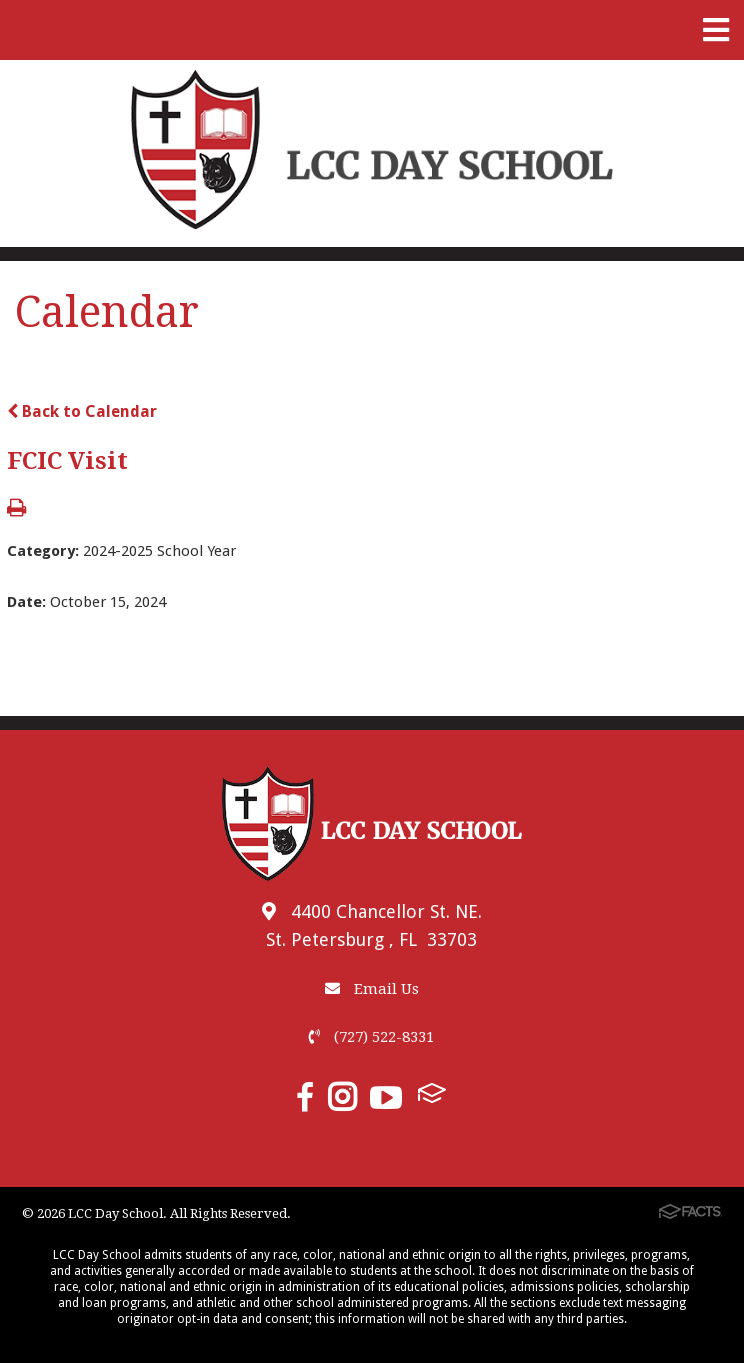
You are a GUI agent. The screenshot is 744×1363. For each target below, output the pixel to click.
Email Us (372, 989)
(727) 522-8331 (371, 1037)
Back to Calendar (82, 411)
